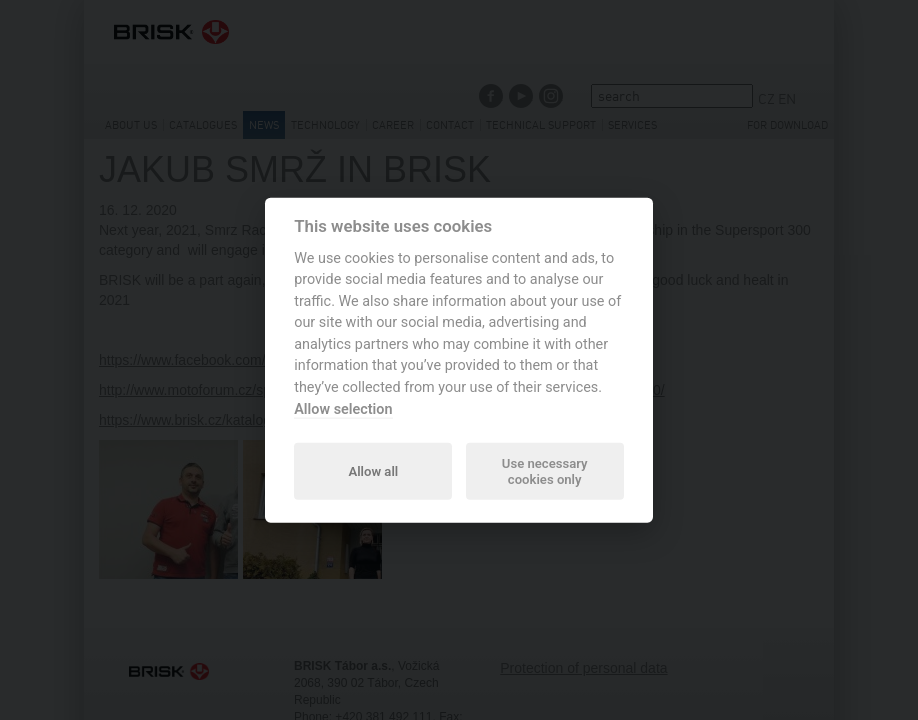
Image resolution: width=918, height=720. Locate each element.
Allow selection (343, 408)
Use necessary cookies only (545, 470)
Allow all (373, 470)
